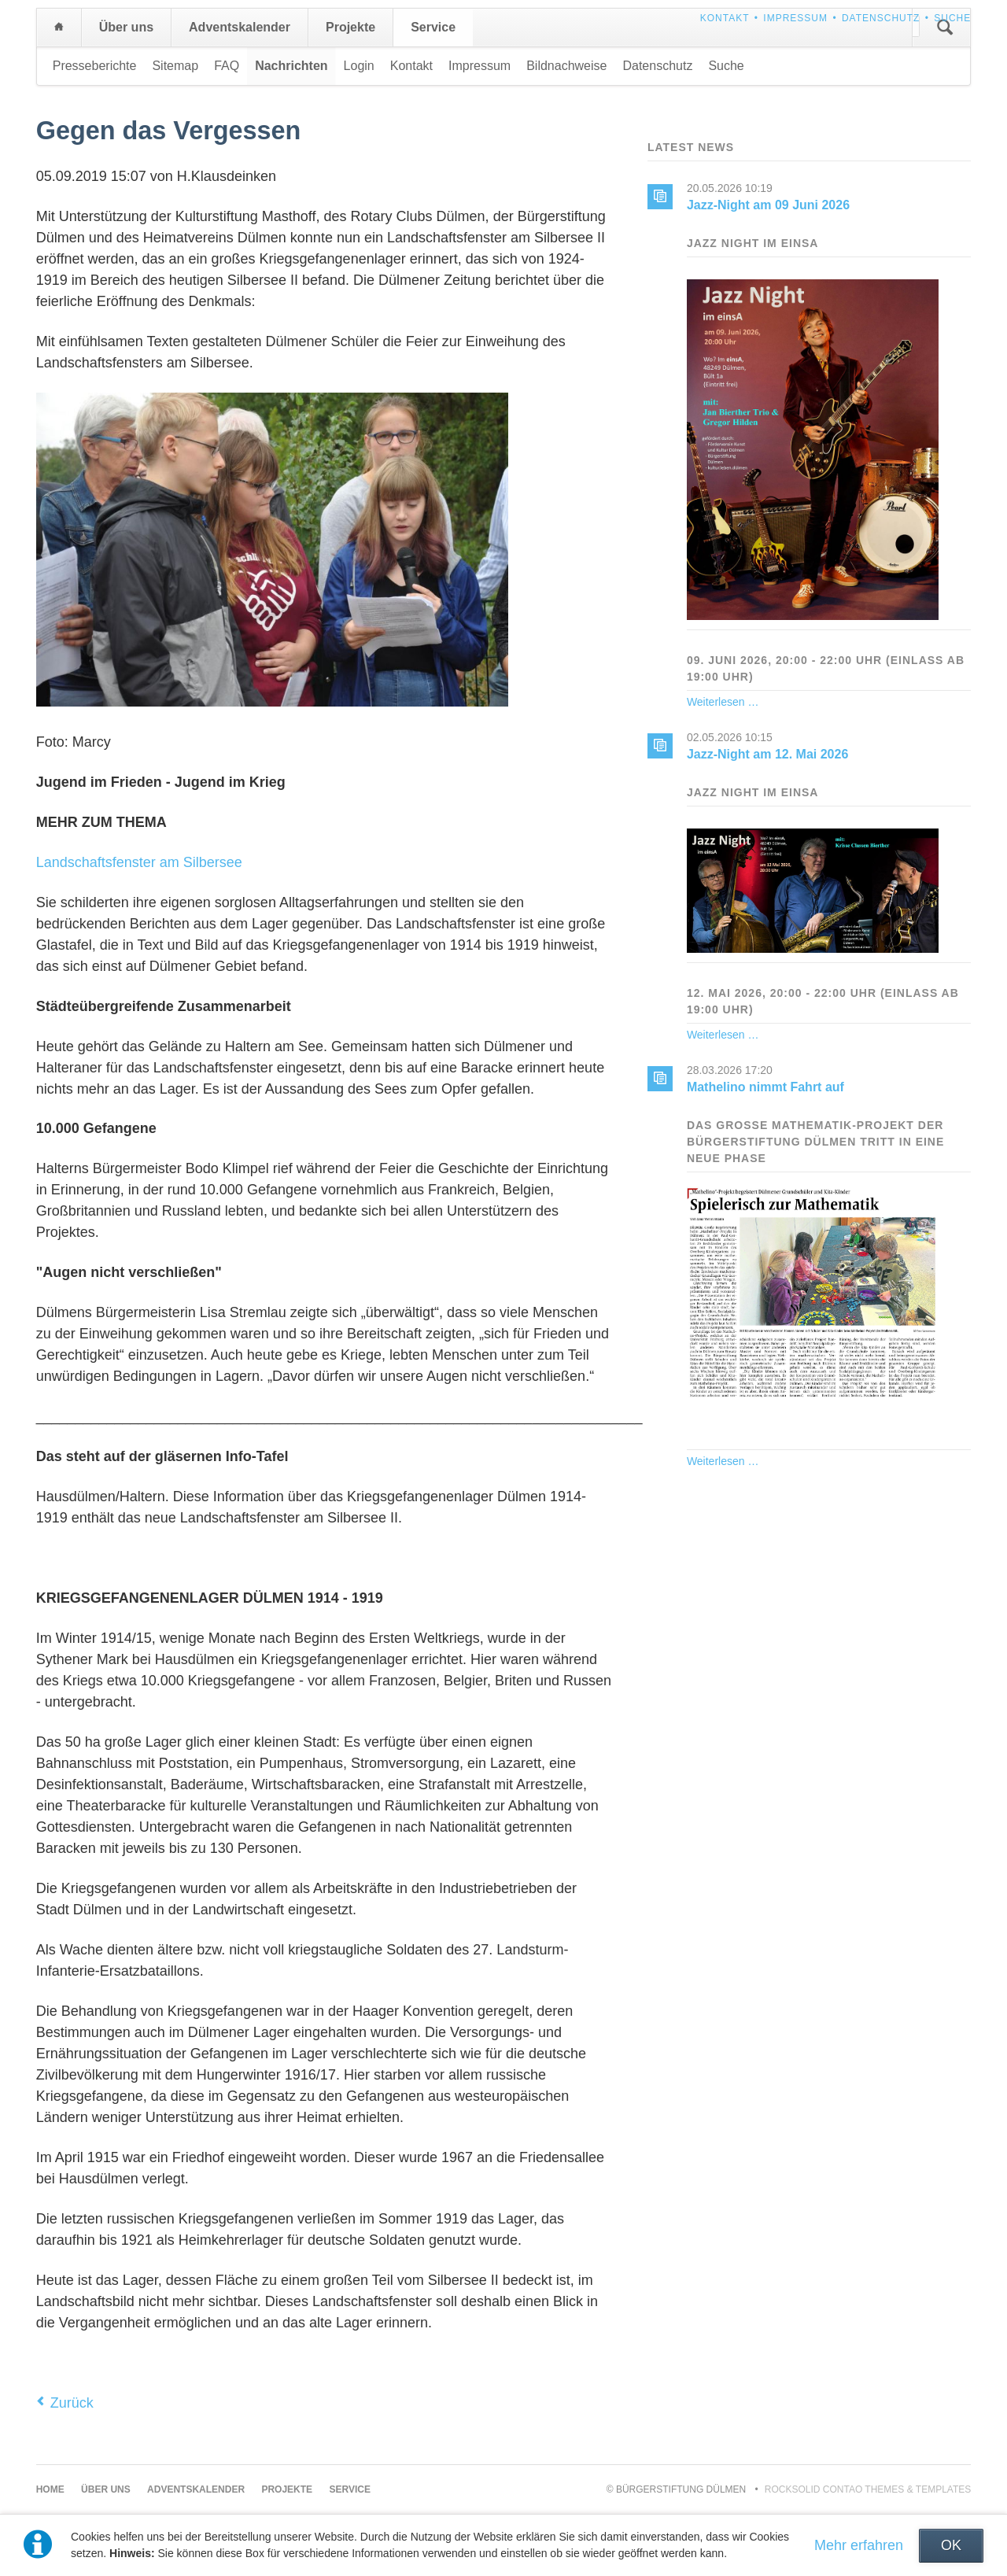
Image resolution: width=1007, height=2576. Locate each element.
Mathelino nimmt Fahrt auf (765, 1087)
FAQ (226, 65)
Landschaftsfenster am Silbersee (139, 862)
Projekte (350, 27)
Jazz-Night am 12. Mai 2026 (767, 754)
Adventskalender (239, 27)
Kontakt (725, 18)
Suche (952, 18)
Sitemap (175, 65)
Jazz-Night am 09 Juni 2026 (768, 205)
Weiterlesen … (723, 702)
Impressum (795, 18)
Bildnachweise (566, 65)
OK (951, 2545)
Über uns (126, 27)
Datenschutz (881, 18)
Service (433, 27)
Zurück (72, 2403)
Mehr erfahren (858, 2545)
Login (359, 65)
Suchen (945, 27)
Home (59, 27)
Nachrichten (291, 65)
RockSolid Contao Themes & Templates (868, 2489)
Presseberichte (95, 65)
